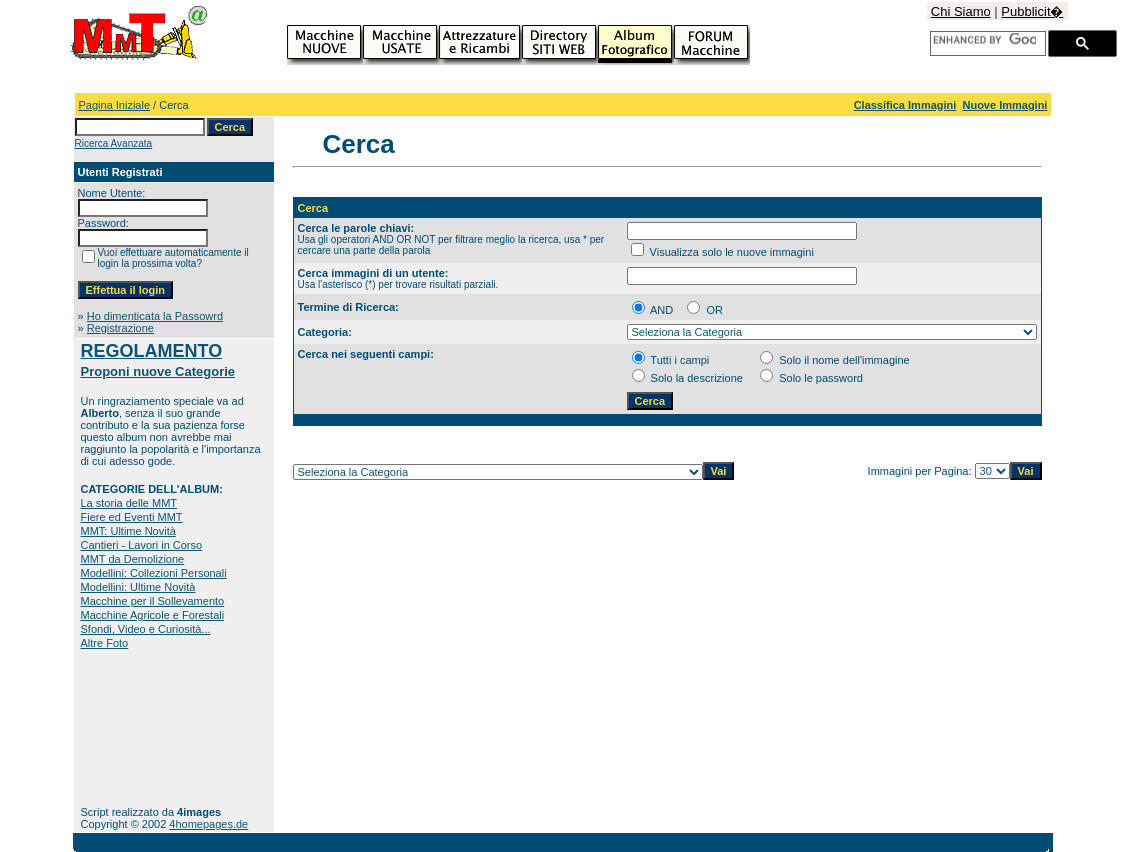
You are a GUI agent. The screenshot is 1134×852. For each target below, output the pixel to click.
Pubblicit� (1032, 11)
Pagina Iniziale (115, 105)
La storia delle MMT (129, 503)
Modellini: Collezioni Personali (154, 573)
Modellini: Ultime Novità (138, 587)
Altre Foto (105, 643)
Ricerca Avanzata (114, 143)
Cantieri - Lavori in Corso (142, 545)
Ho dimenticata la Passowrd (155, 316)
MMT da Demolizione (133, 559)
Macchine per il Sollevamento (153, 601)
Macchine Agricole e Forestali (153, 615)
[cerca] (984, 40)
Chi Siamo (961, 11)
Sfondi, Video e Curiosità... (146, 629)
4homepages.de (208, 824)
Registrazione (120, 328)
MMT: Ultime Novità (128, 531)
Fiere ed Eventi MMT (132, 517)
